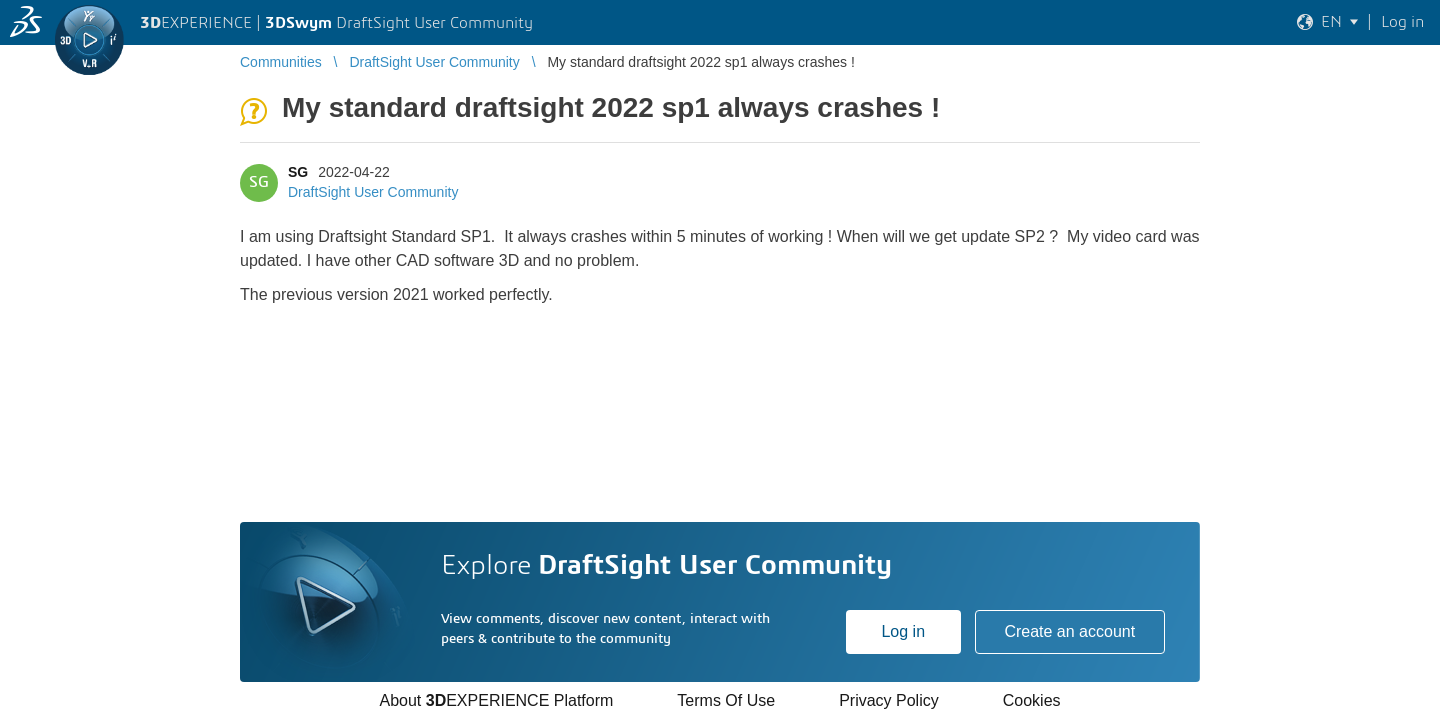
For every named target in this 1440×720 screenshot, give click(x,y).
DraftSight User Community (373, 192)
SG (298, 172)
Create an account (1069, 631)
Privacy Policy (889, 700)
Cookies (1032, 700)
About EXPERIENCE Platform (496, 700)
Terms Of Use (726, 700)
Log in (903, 631)
